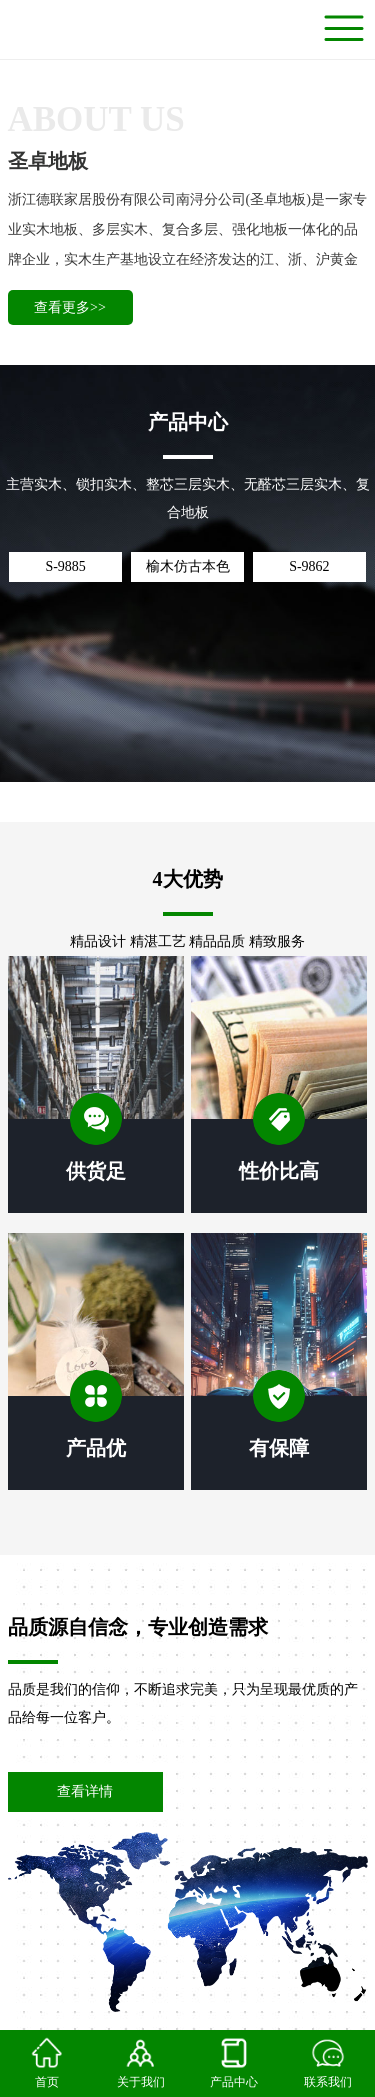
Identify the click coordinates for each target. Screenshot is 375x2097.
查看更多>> (70, 307)
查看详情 (85, 1791)
